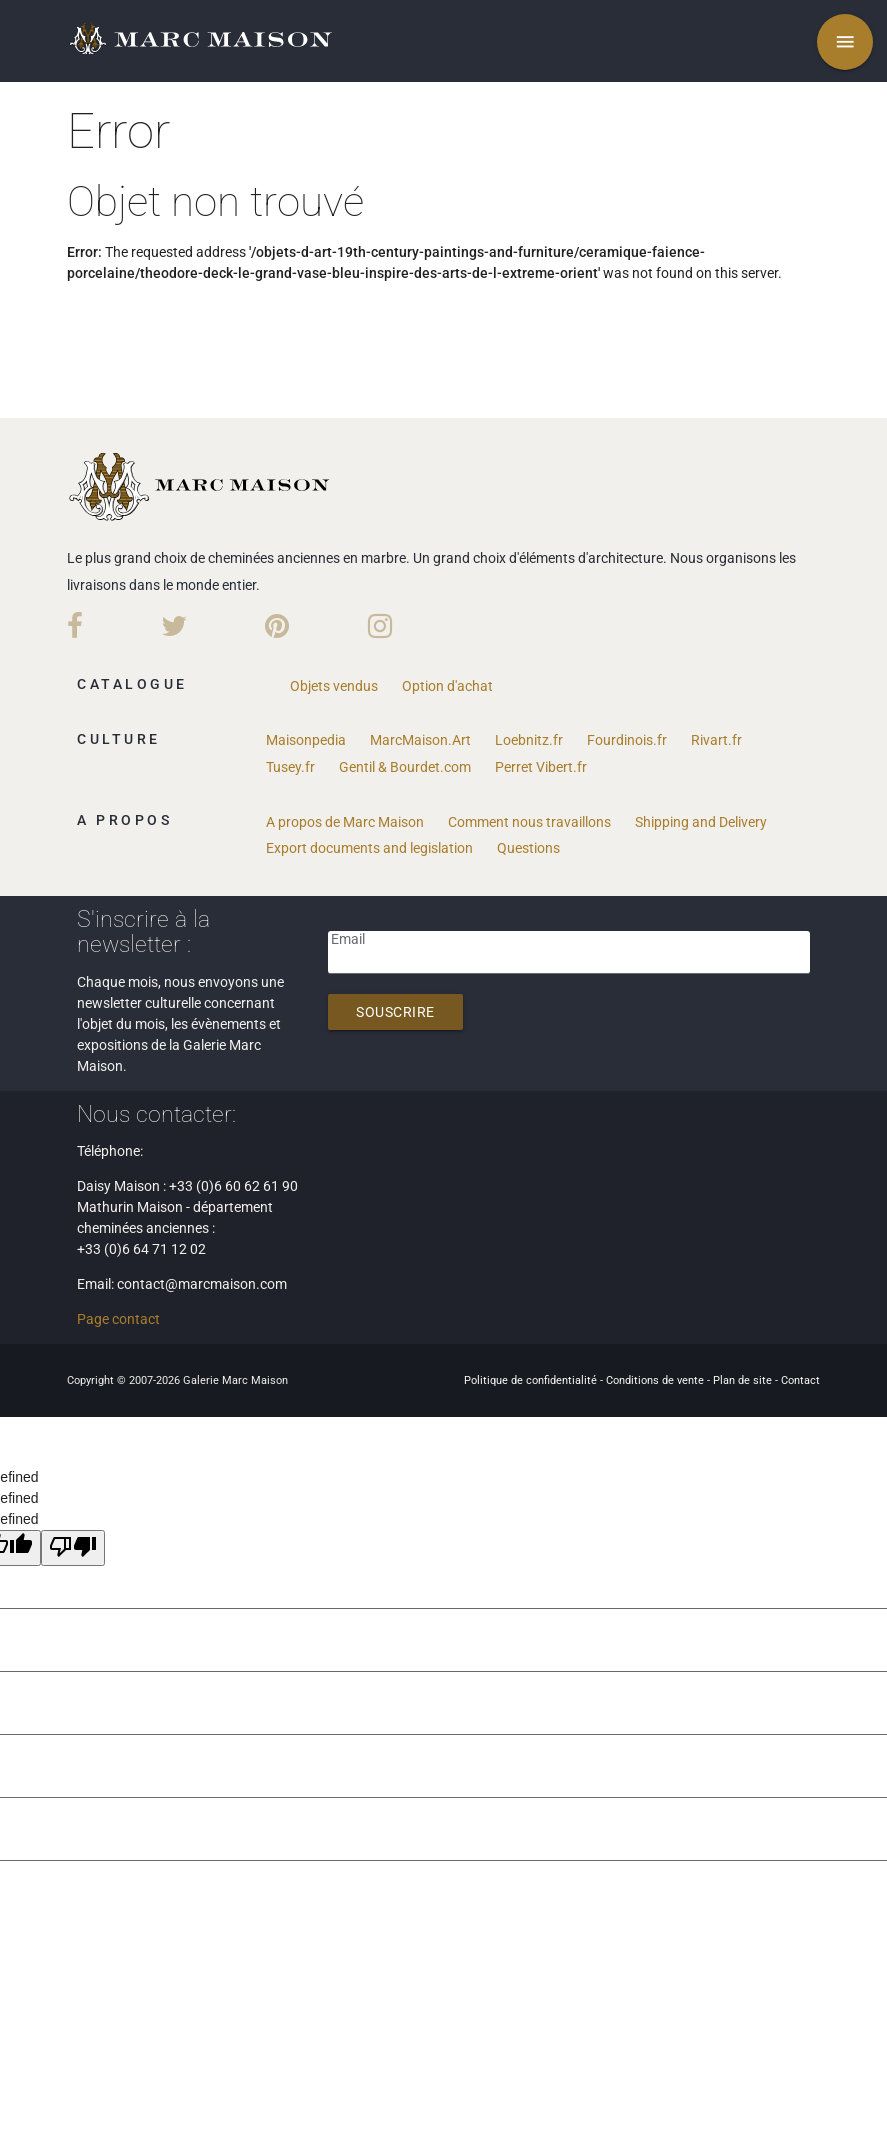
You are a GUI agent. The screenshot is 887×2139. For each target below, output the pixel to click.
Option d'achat (447, 686)
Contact (800, 1380)
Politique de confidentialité (532, 1380)
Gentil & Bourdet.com (405, 767)
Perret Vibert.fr (541, 767)
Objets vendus (334, 686)
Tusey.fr (290, 767)
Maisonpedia (306, 740)
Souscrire (395, 1012)
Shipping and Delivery (701, 822)
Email (348, 939)
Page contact (118, 1319)
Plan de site (744, 1380)
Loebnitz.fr (529, 740)
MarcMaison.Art (420, 740)
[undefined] (73, 1548)
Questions (528, 848)
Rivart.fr (716, 740)
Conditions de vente (656, 1380)
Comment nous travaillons (529, 822)
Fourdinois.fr (627, 740)
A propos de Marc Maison (345, 822)
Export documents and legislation (369, 848)
